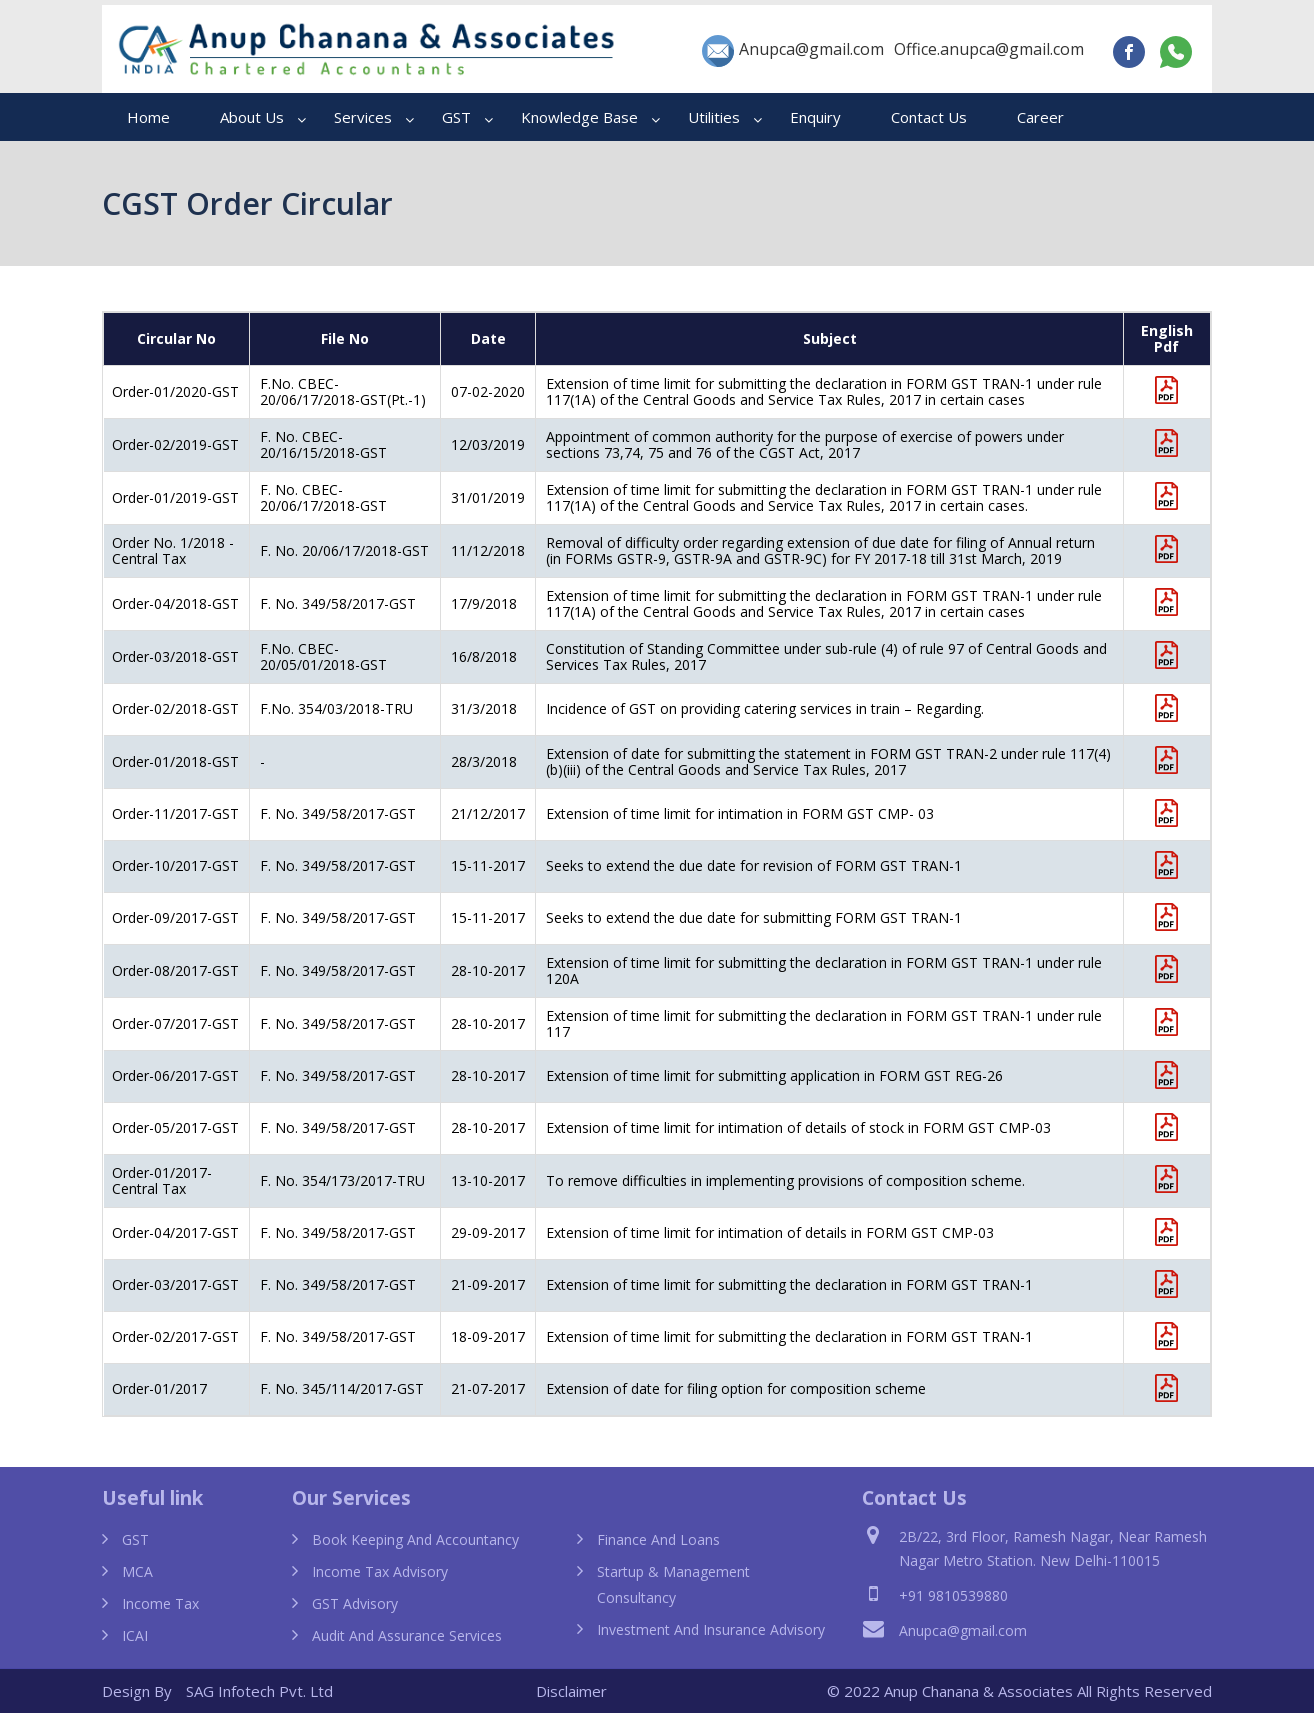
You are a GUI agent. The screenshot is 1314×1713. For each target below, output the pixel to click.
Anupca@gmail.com (793, 51)
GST (456, 117)
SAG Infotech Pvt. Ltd (259, 1691)
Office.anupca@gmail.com (989, 49)
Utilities (714, 117)
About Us (252, 117)
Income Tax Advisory (380, 1571)
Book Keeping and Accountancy (415, 1539)
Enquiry (815, 117)
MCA (137, 1571)
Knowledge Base (579, 117)
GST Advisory (355, 1603)
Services (363, 117)
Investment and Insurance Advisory (711, 1629)
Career (1040, 117)
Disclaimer (571, 1691)
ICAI (135, 1635)
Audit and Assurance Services (407, 1635)
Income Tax (160, 1603)
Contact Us (929, 117)
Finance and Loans (658, 1539)
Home (148, 117)
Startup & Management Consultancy (673, 1584)
